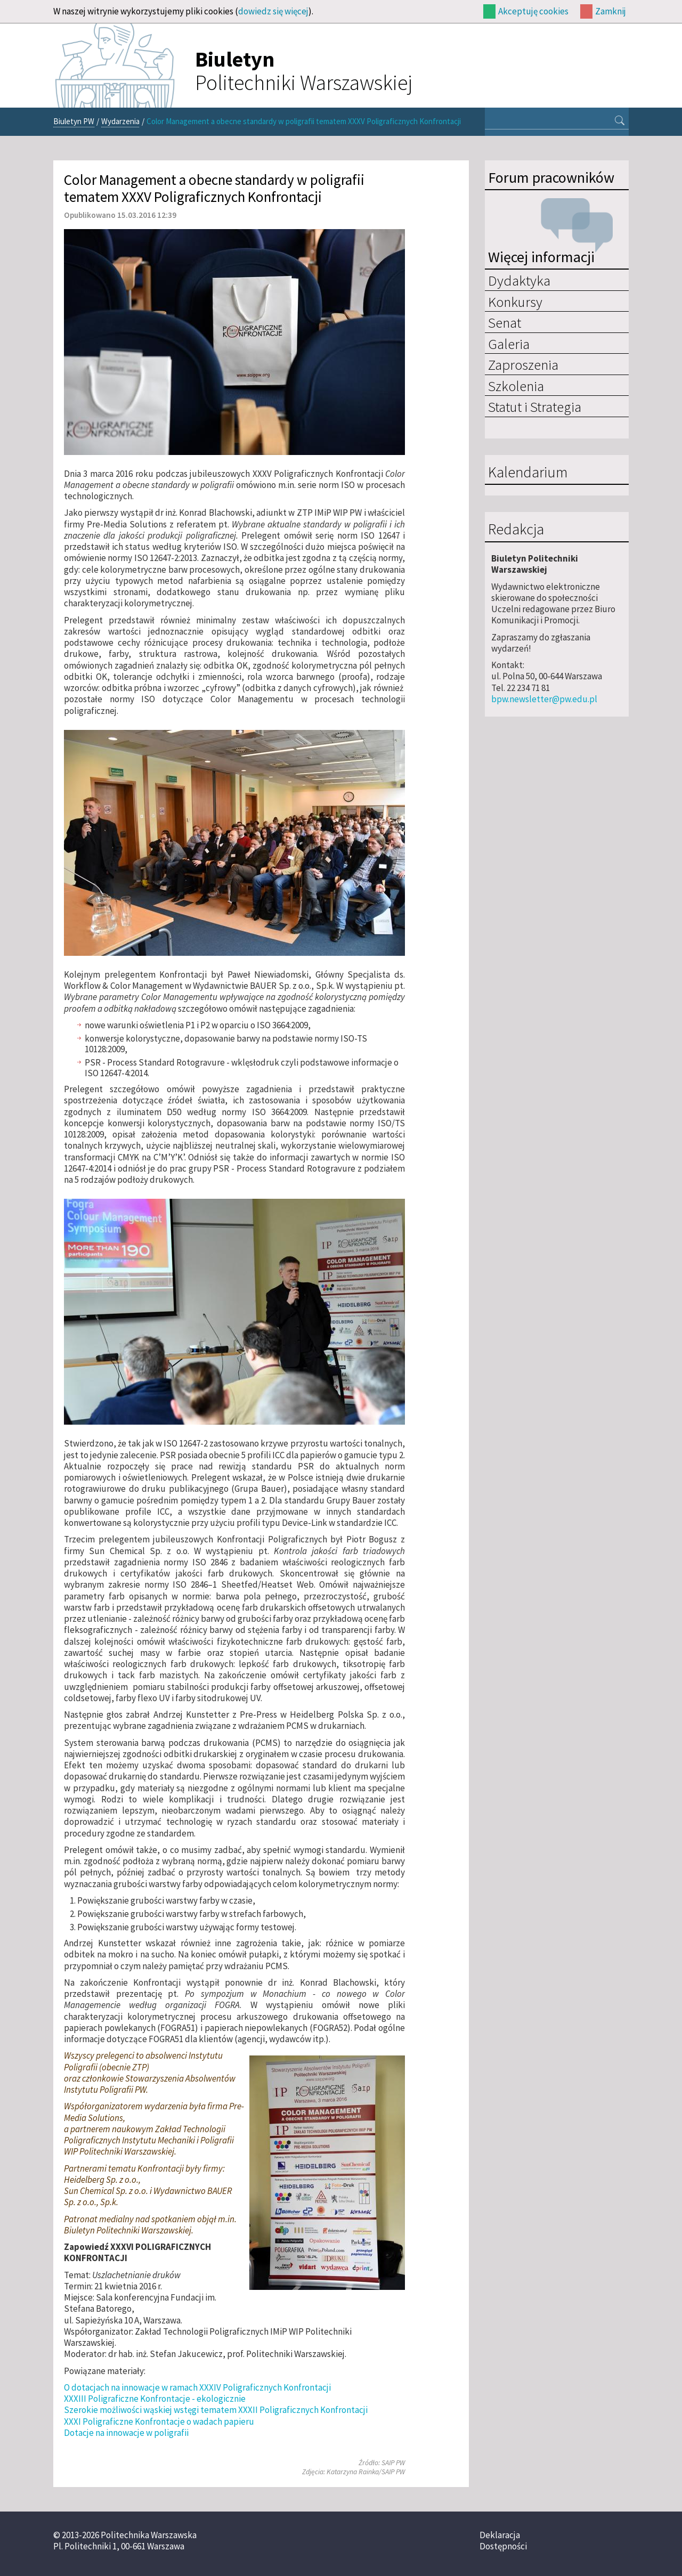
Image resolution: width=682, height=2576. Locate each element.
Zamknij (610, 11)
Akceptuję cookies (533, 11)
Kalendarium (527, 473)
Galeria (509, 344)
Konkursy (515, 301)
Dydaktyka (519, 280)
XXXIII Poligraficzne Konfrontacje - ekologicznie (155, 2398)
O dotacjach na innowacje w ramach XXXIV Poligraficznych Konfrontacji (197, 2387)
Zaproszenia (523, 364)
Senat (504, 322)
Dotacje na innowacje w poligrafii (126, 2433)
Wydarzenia (120, 121)
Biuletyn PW (73, 121)
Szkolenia (516, 386)
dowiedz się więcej (273, 11)
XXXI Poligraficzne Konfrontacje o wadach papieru (159, 2421)
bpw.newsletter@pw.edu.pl (544, 699)
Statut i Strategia (534, 406)
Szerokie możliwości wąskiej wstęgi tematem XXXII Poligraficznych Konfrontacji (216, 2410)
